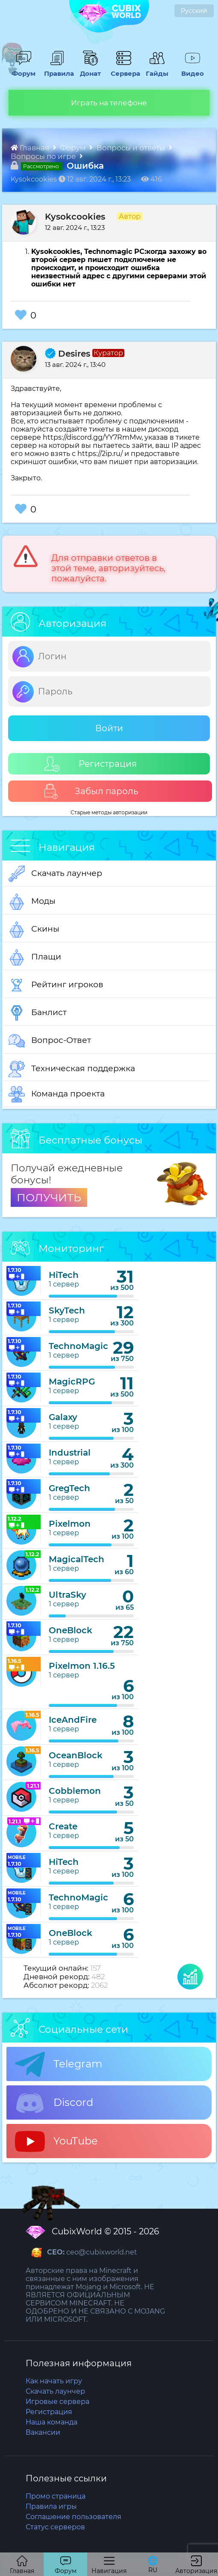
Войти (109, 728)
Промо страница (55, 2496)
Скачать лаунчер (55, 874)
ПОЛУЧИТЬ (49, 1197)
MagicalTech (76, 1559)
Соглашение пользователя (73, 2517)
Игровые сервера (57, 2401)
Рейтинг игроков (56, 985)
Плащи (35, 957)
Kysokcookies (75, 216)
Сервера (123, 69)
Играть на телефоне (109, 102)
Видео (189, 69)
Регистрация (90, 763)
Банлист (38, 1013)
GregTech (69, 1488)
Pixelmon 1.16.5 (82, 1666)
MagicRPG (72, 1381)
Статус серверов (55, 2527)
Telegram (58, 2064)
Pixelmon (70, 1524)
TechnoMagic (78, 1346)
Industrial (70, 1452)
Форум (22, 69)
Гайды (155, 69)
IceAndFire (73, 1720)
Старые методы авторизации (109, 812)
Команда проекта (57, 1094)
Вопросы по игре (44, 156)
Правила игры (51, 2506)
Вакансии (43, 2432)
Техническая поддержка (72, 1069)
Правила (57, 69)
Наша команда (51, 2422)
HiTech (64, 1275)
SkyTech (67, 1310)
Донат (88, 69)
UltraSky (67, 1595)
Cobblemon (75, 1791)
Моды (32, 901)
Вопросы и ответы (132, 147)
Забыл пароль (91, 791)
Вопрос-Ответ (50, 1041)
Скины (34, 929)
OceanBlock (76, 1755)
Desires (67, 353)
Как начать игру (54, 2381)
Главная (31, 147)
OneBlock (70, 1630)
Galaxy (63, 1417)
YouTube (56, 2141)
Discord (54, 2103)
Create (63, 1826)
